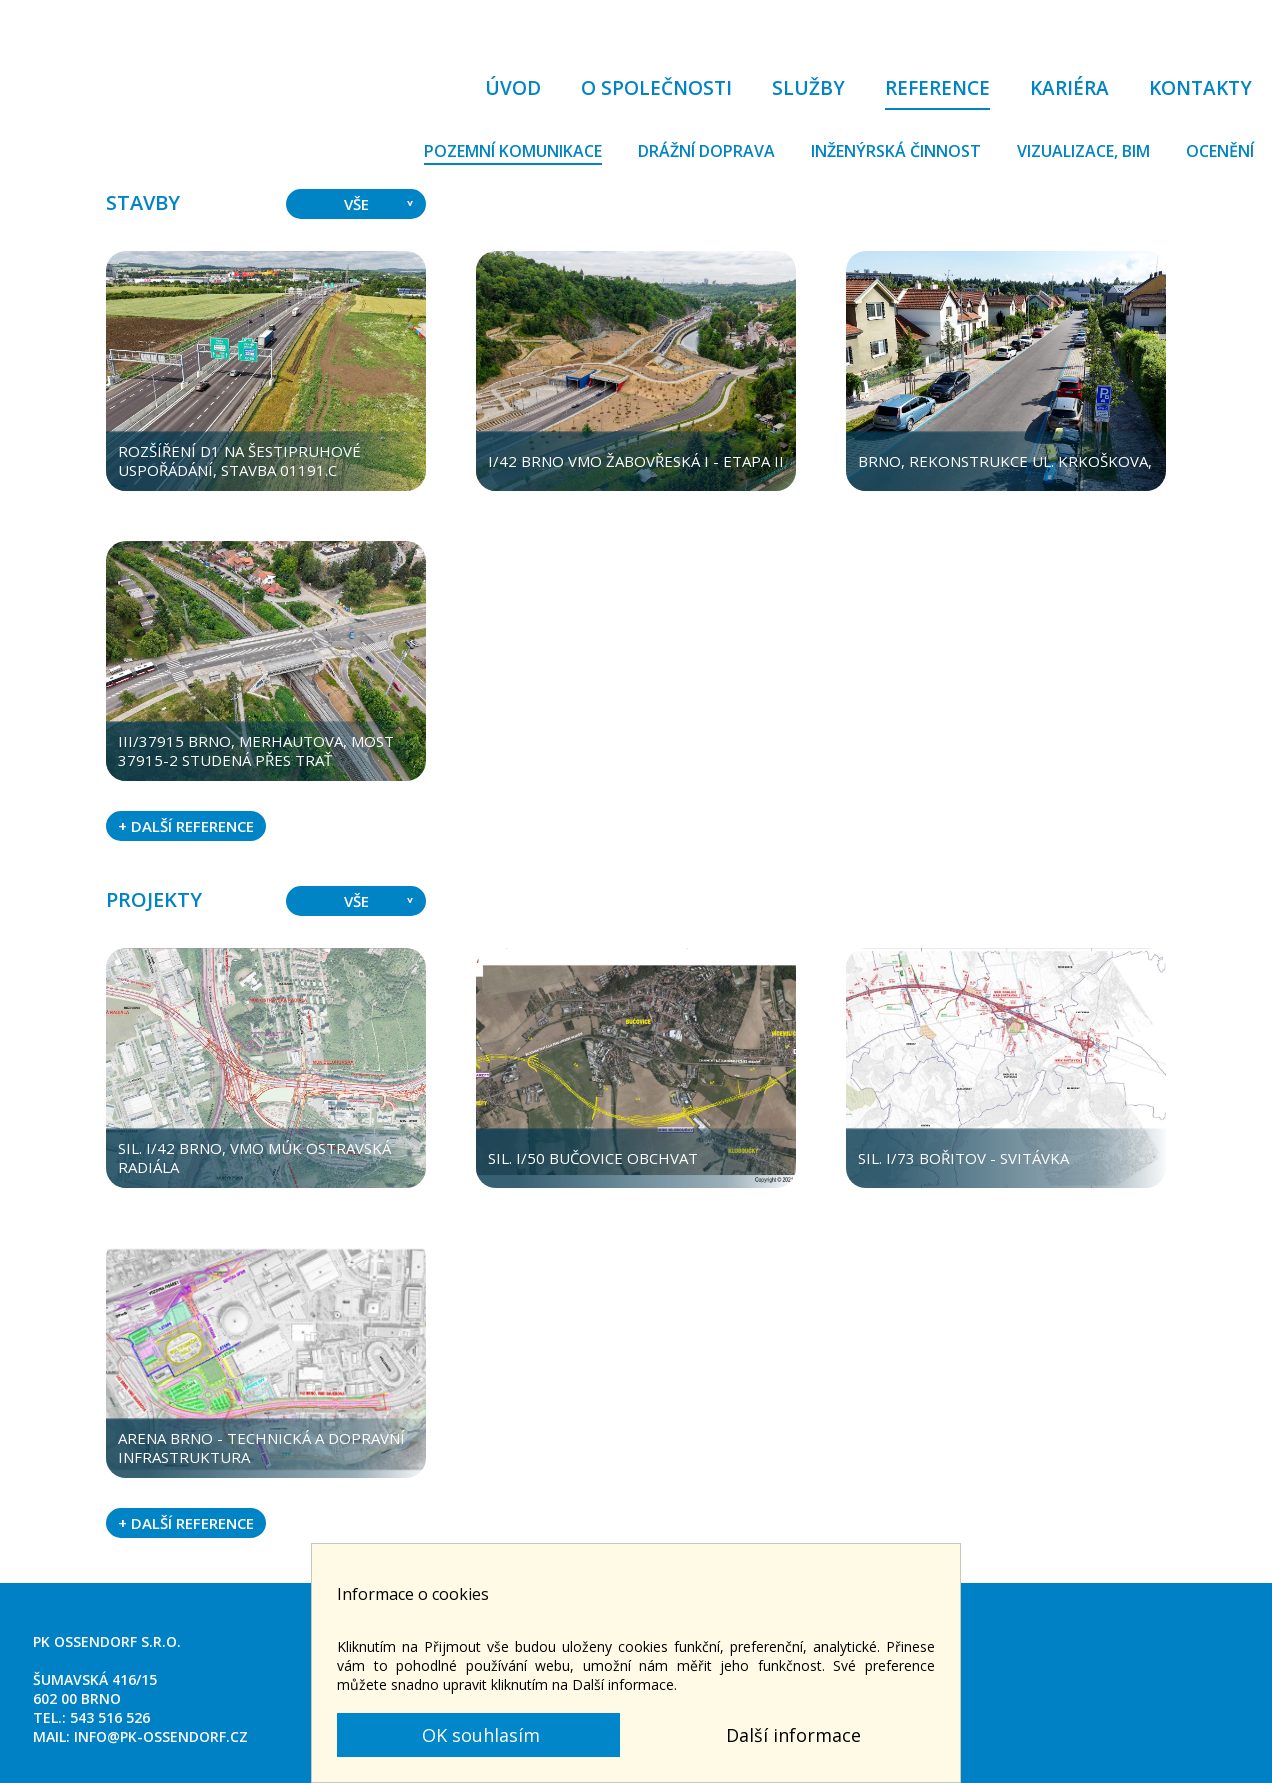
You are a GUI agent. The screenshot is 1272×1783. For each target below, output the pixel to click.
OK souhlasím (478, 1735)
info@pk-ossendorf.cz (161, 1736)
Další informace (793, 1735)
